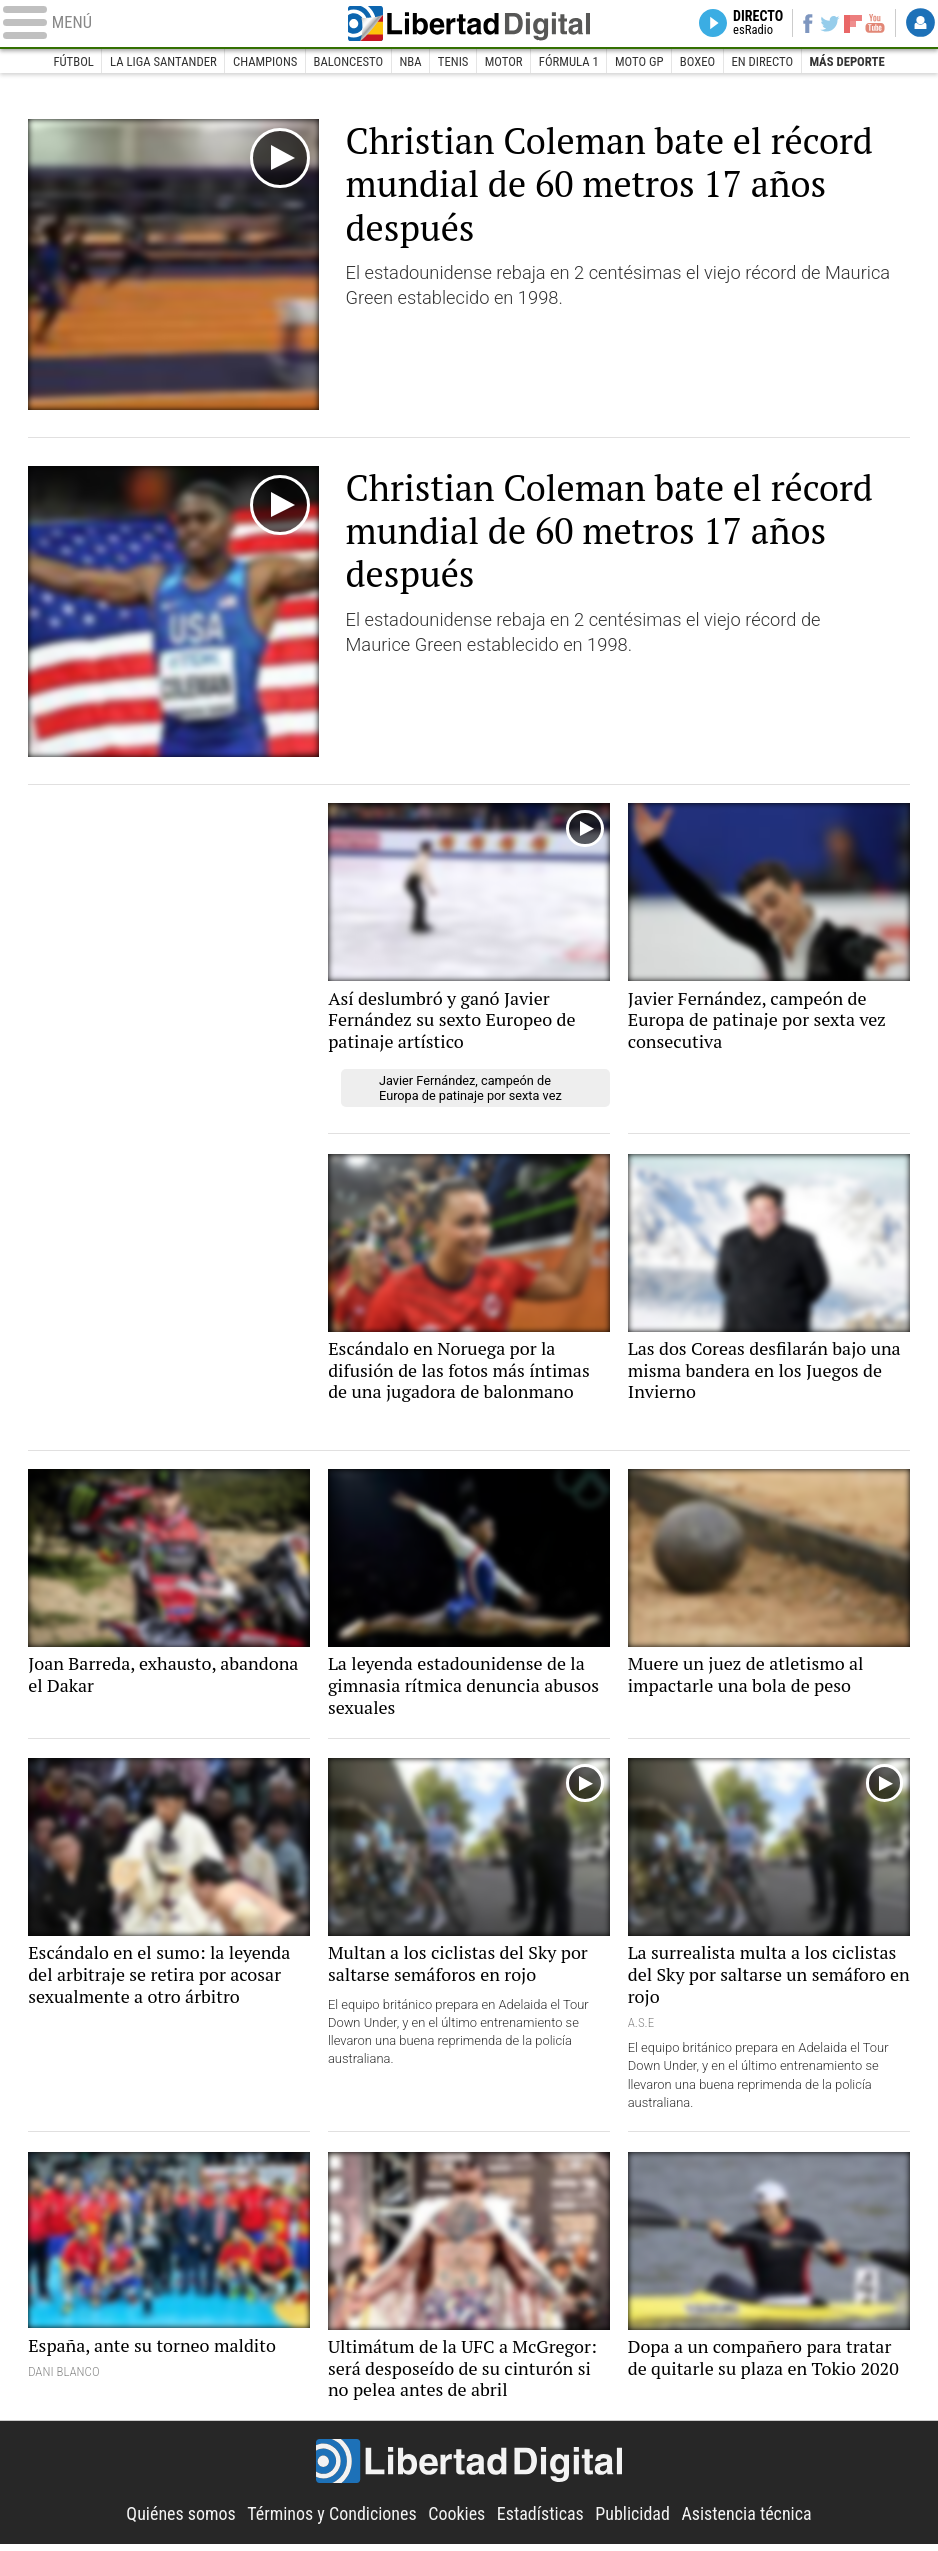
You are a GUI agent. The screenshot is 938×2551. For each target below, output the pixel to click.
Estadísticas (541, 2520)
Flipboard (847, 23)
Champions (262, 61)
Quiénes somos (176, 2520)
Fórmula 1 (570, 61)
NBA (409, 61)
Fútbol (66, 61)
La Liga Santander (158, 61)
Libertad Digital (469, 23)
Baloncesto (346, 61)
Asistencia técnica (751, 2520)
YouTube (871, 23)
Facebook (797, 23)
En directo (767, 61)
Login (919, 23)
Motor (504, 61)
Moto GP (641, 61)
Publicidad (635, 2520)
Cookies (457, 2520)
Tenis (452, 61)
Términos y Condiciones (330, 2520)
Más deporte (853, 61)
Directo (743, 23)
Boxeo (701, 61)
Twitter (822, 23)
